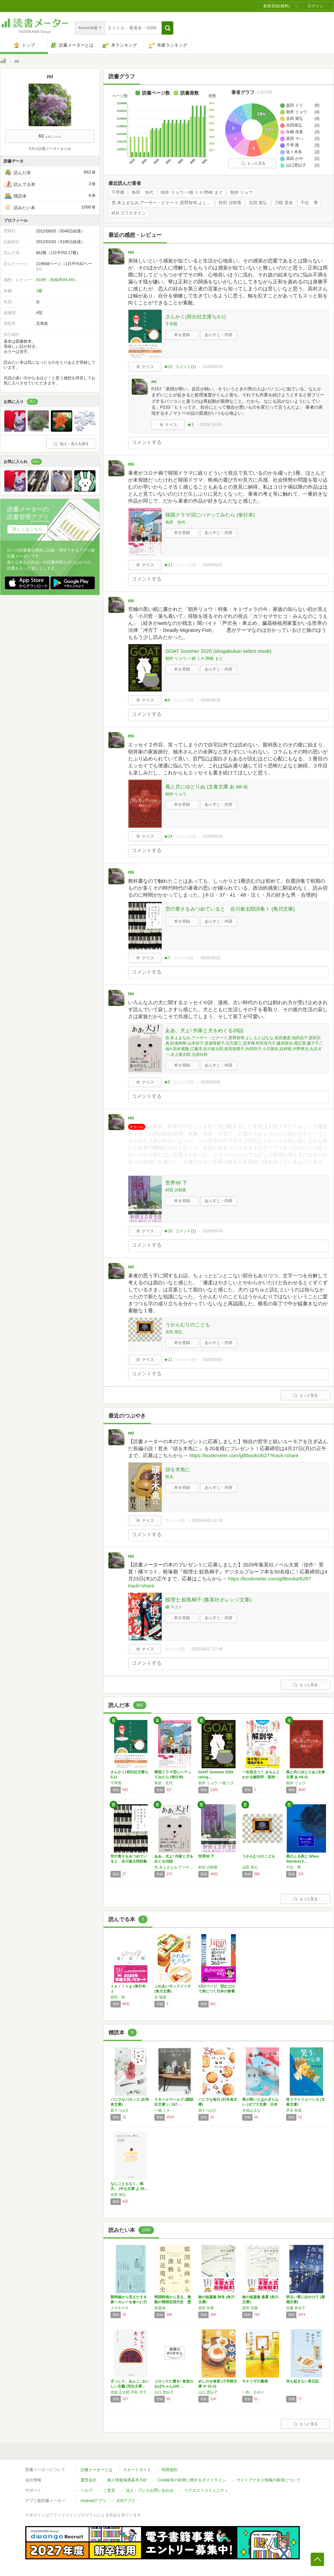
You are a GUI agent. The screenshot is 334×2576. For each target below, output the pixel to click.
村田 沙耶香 (230, 203)
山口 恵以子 (164, 2392)
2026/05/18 (210, 700)
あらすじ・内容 (219, 334)
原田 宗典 (206, 2308)
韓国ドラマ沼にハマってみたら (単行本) (210, 515)
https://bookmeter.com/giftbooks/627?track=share (243, 1455)
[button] (167, 28)
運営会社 (88, 2480)
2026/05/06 (210, 1082)
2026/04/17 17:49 (207, 1649)
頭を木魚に (177, 1469)
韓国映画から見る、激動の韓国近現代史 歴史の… (172, 2302)
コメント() (185, 367)
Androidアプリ (93, 2501)
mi (131, 252)
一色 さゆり (253, 2392)
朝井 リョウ (241, 192)
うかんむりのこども (187, 1324)
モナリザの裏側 (255, 2381)
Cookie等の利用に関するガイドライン (192, 2480)
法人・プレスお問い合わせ (150, 2490)
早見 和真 (294, 2110)
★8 (167, 700)
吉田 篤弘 (258, 203)
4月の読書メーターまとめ (50, 149)
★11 (168, 565)
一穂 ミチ (162, 2110)
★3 (190, 424)
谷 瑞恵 (160, 1997)
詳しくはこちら (27, 529)
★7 (167, 958)
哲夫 (169, 1477)
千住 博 (309, 203)
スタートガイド (137, 2470)
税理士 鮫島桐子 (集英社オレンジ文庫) (208, 1599)
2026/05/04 (213, 1231)
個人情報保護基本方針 (127, 2480)
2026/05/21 (213, 565)
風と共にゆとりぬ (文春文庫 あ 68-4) (206, 786)
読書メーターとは (96, 2470)
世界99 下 (176, 1182)
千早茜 (117, 192)
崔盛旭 (159, 2308)
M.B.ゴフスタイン (128, 213)
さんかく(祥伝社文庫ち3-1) (195, 316)
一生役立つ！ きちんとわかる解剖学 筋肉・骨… (261, 1777)
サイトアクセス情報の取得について (268, 2480)
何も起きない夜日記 (302, 2381)
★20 (168, 1231)
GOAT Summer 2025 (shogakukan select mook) (218, 651)
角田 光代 (142, 192)
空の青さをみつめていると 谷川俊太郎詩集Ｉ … (128, 1861)
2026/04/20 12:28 (207, 1520)
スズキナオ (119, 2308)
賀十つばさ (119, 2110)
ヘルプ (86, 2490)
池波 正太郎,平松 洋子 (128, 2392)
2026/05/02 (213, 1360)
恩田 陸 (117, 1997)
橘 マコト (173, 1607)
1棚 (39, 290)
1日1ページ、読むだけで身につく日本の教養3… (216, 1991)
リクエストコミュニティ (206, 2490)
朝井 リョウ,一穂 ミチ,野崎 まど (192, 192)
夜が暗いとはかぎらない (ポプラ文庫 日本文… (260, 2104)
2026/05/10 (213, 836)
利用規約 (170, 2470)
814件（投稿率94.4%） (57, 279)
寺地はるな (251, 2110)
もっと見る (253, 163)
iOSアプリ (126, 2501)
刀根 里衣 (283, 203)
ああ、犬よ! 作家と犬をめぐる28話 (204, 1030)
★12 (168, 366)
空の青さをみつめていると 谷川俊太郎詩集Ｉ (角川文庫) (230, 909)
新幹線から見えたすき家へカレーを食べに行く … (128, 2302)
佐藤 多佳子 (295, 2308)
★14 (168, 836)
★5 (167, 1082)
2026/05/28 (213, 367)
